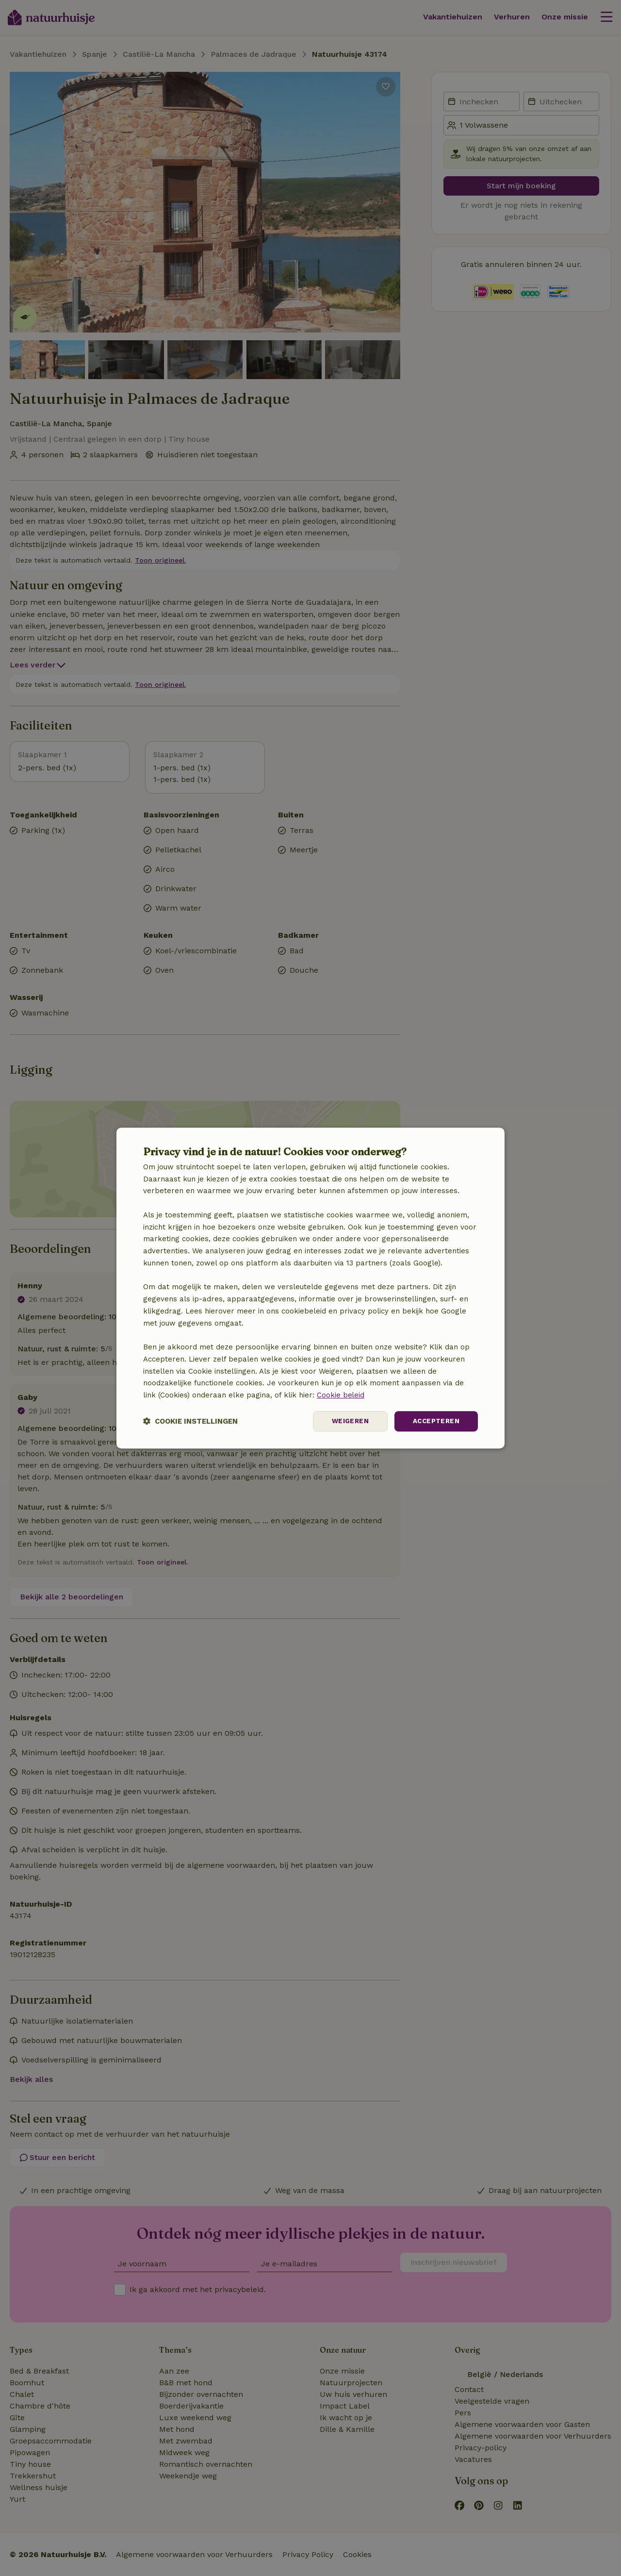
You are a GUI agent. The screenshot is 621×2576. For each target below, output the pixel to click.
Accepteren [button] (435, 1421)
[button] (190, 1421)
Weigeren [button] (348, 1421)
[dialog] (310, 1288)
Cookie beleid (341, 1394)
